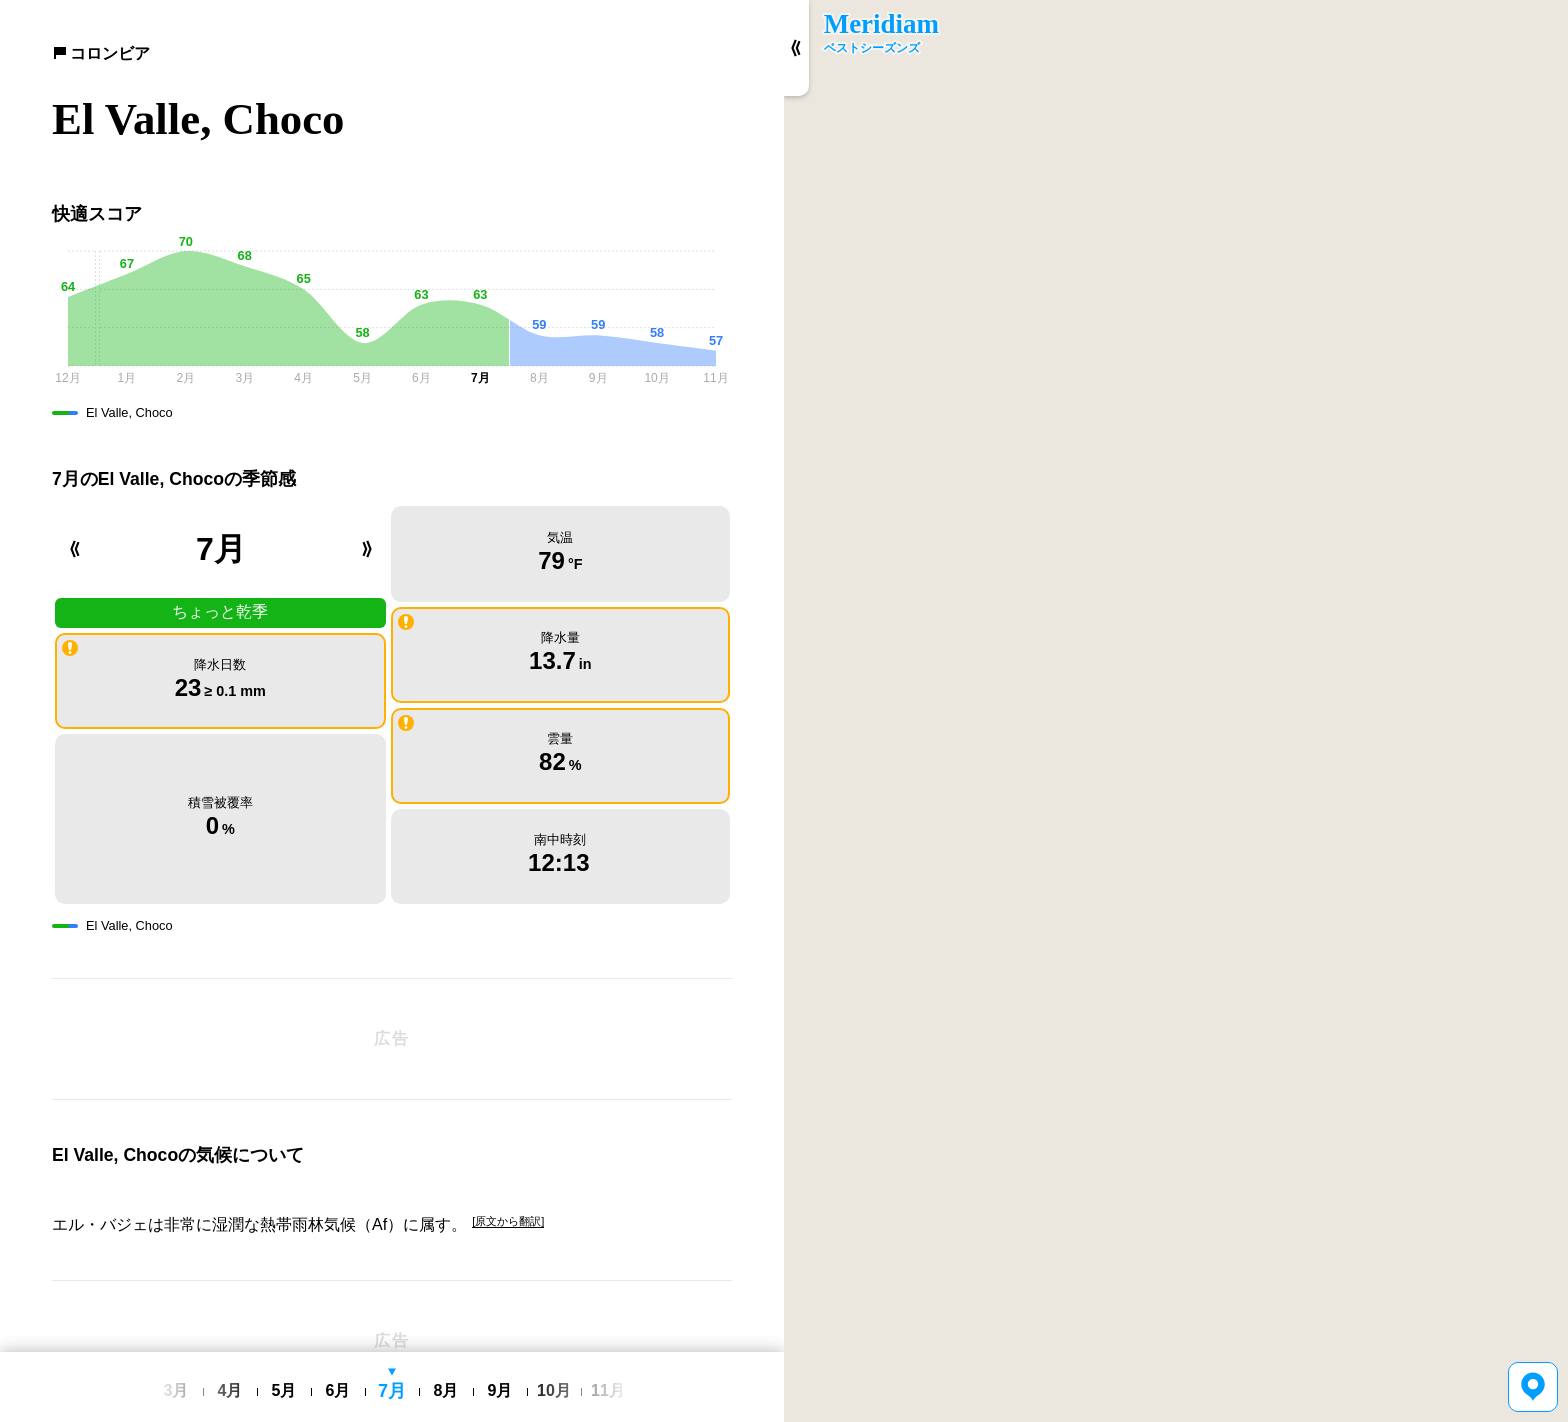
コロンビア (101, 53)
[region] (1176, 711)
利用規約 (440, 1338)
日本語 (388, 1339)
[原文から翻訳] (508, 1147)
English (340, 1339)
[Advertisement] (392, 964)
